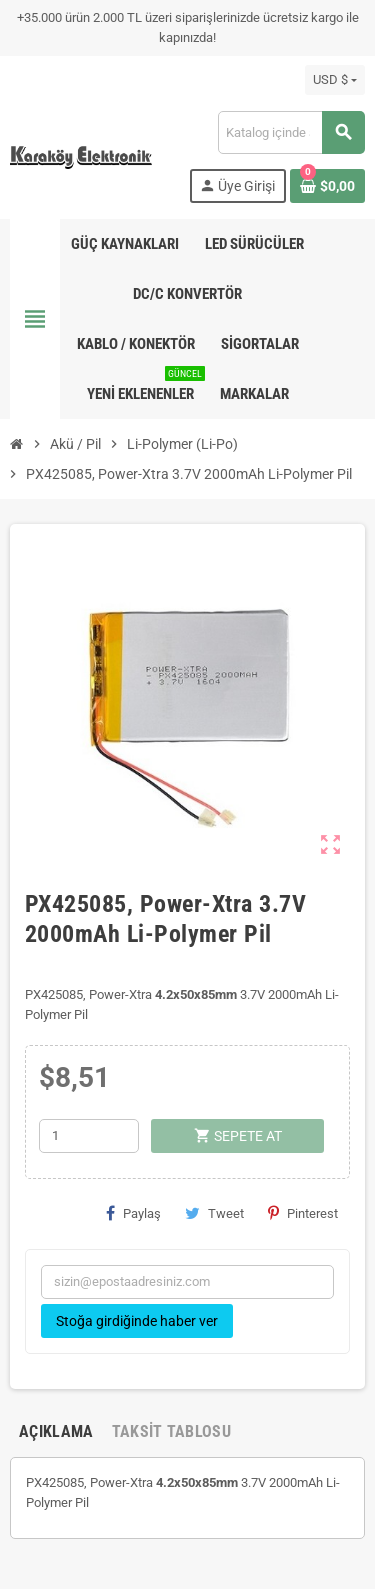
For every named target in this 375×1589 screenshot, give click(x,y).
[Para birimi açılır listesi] (335, 80)
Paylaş (133, 1213)
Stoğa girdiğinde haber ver (137, 1321)
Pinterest (303, 1213)
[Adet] (89, 1136)
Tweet (214, 1213)
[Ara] (291, 132)
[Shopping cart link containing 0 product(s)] (327, 186)
